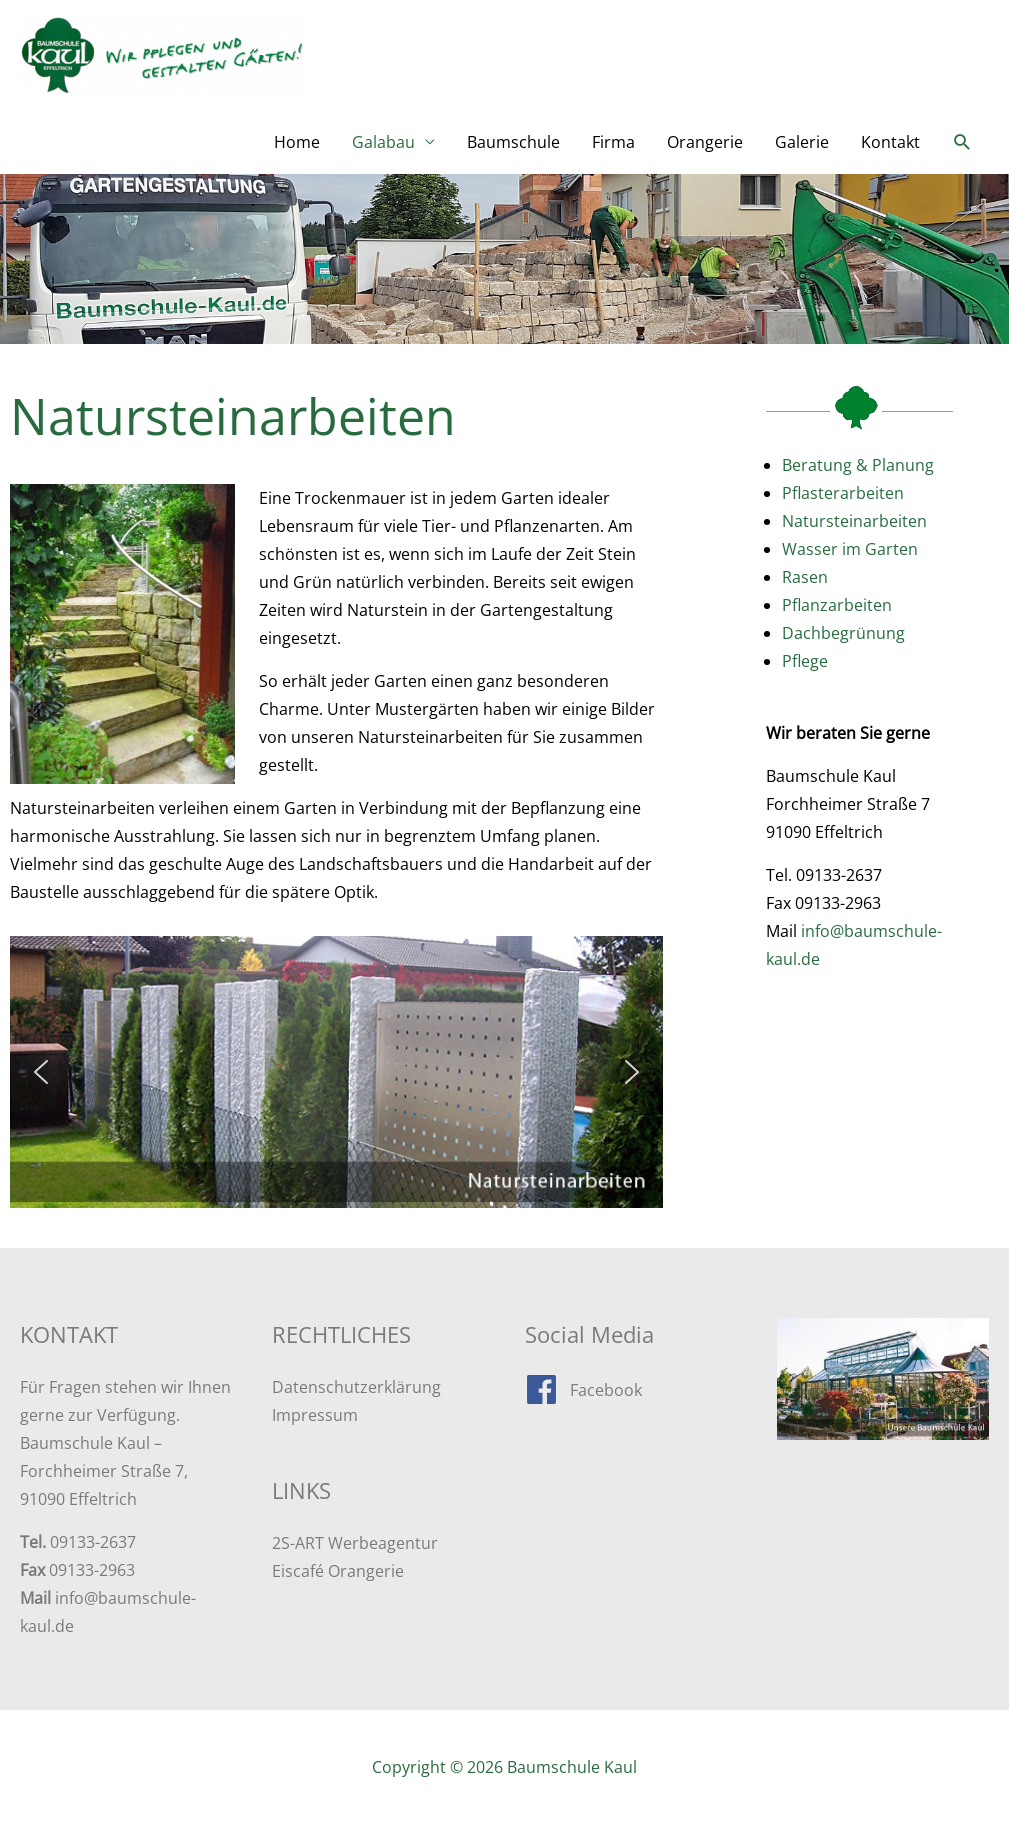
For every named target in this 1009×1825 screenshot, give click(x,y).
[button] (962, 142)
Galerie (802, 142)
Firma (613, 142)
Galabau (383, 142)
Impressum (315, 1415)
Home (297, 142)
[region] (336, 1072)
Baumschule (513, 142)
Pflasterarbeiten (843, 493)
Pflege (805, 661)
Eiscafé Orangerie (338, 1571)
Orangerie (705, 142)
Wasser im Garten (850, 549)
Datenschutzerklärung (356, 1387)
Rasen (805, 577)
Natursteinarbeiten (854, 521)
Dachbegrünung (843, 633)
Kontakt (890, 142)
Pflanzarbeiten (837, 605)
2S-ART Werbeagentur (355, 1543)
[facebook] (583, 1389)
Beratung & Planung (858, 465)
